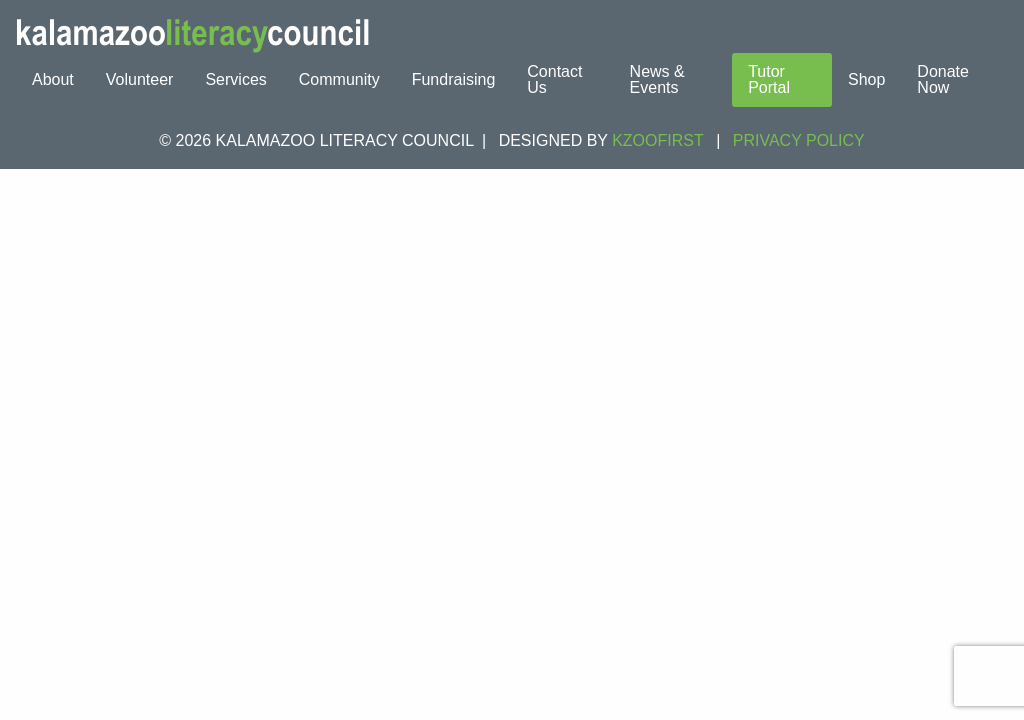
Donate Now (943, 79)
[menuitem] (53, 80)
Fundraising (454, 79)
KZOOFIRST (658, 140)
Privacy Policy (799, 140)
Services (235, 79)
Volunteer (140, 79)
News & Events (657, 79)
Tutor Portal (769, 79)
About (53, 79)
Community (339, 79)
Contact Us (554, 79)
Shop (866, 79)
